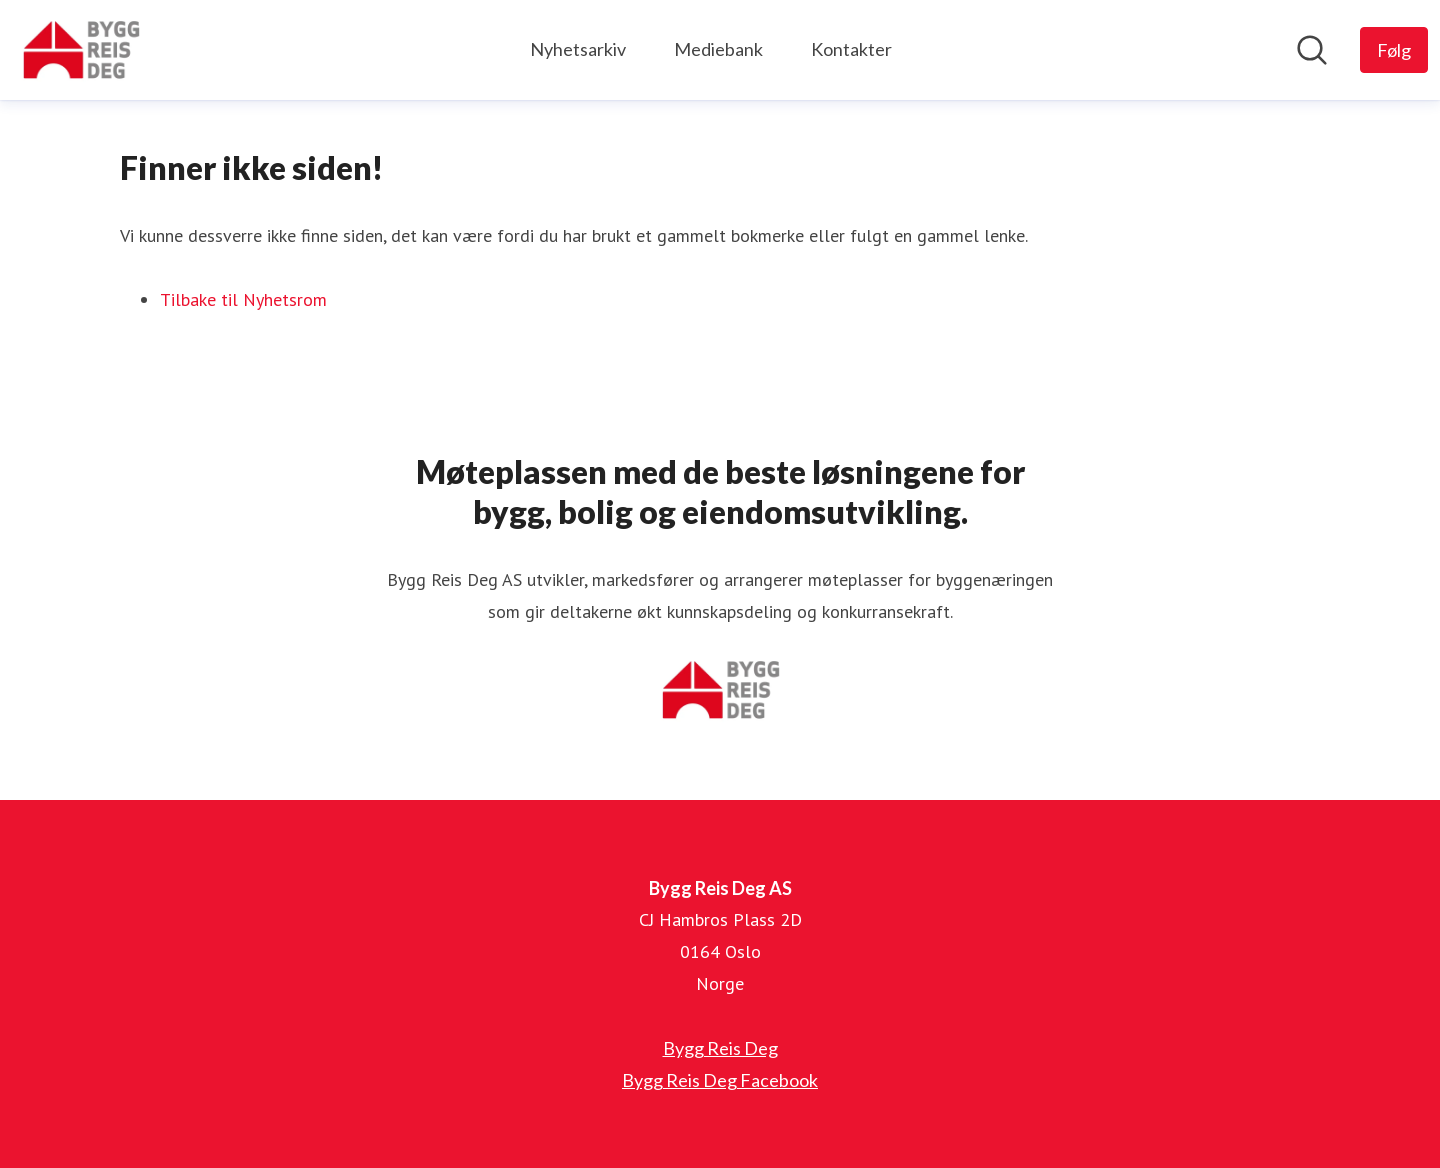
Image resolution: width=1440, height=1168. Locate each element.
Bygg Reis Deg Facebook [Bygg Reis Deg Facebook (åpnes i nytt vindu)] (720, 1080)
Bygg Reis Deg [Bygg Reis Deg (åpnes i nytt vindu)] (720, 1048)
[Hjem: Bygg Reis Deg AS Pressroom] (80, 50)
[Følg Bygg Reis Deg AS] (1394, 50)
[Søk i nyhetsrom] (1312, 50)
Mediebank (718, 49)
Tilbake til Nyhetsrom (243, 299)
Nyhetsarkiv (578, 49)
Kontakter (851, 49)
